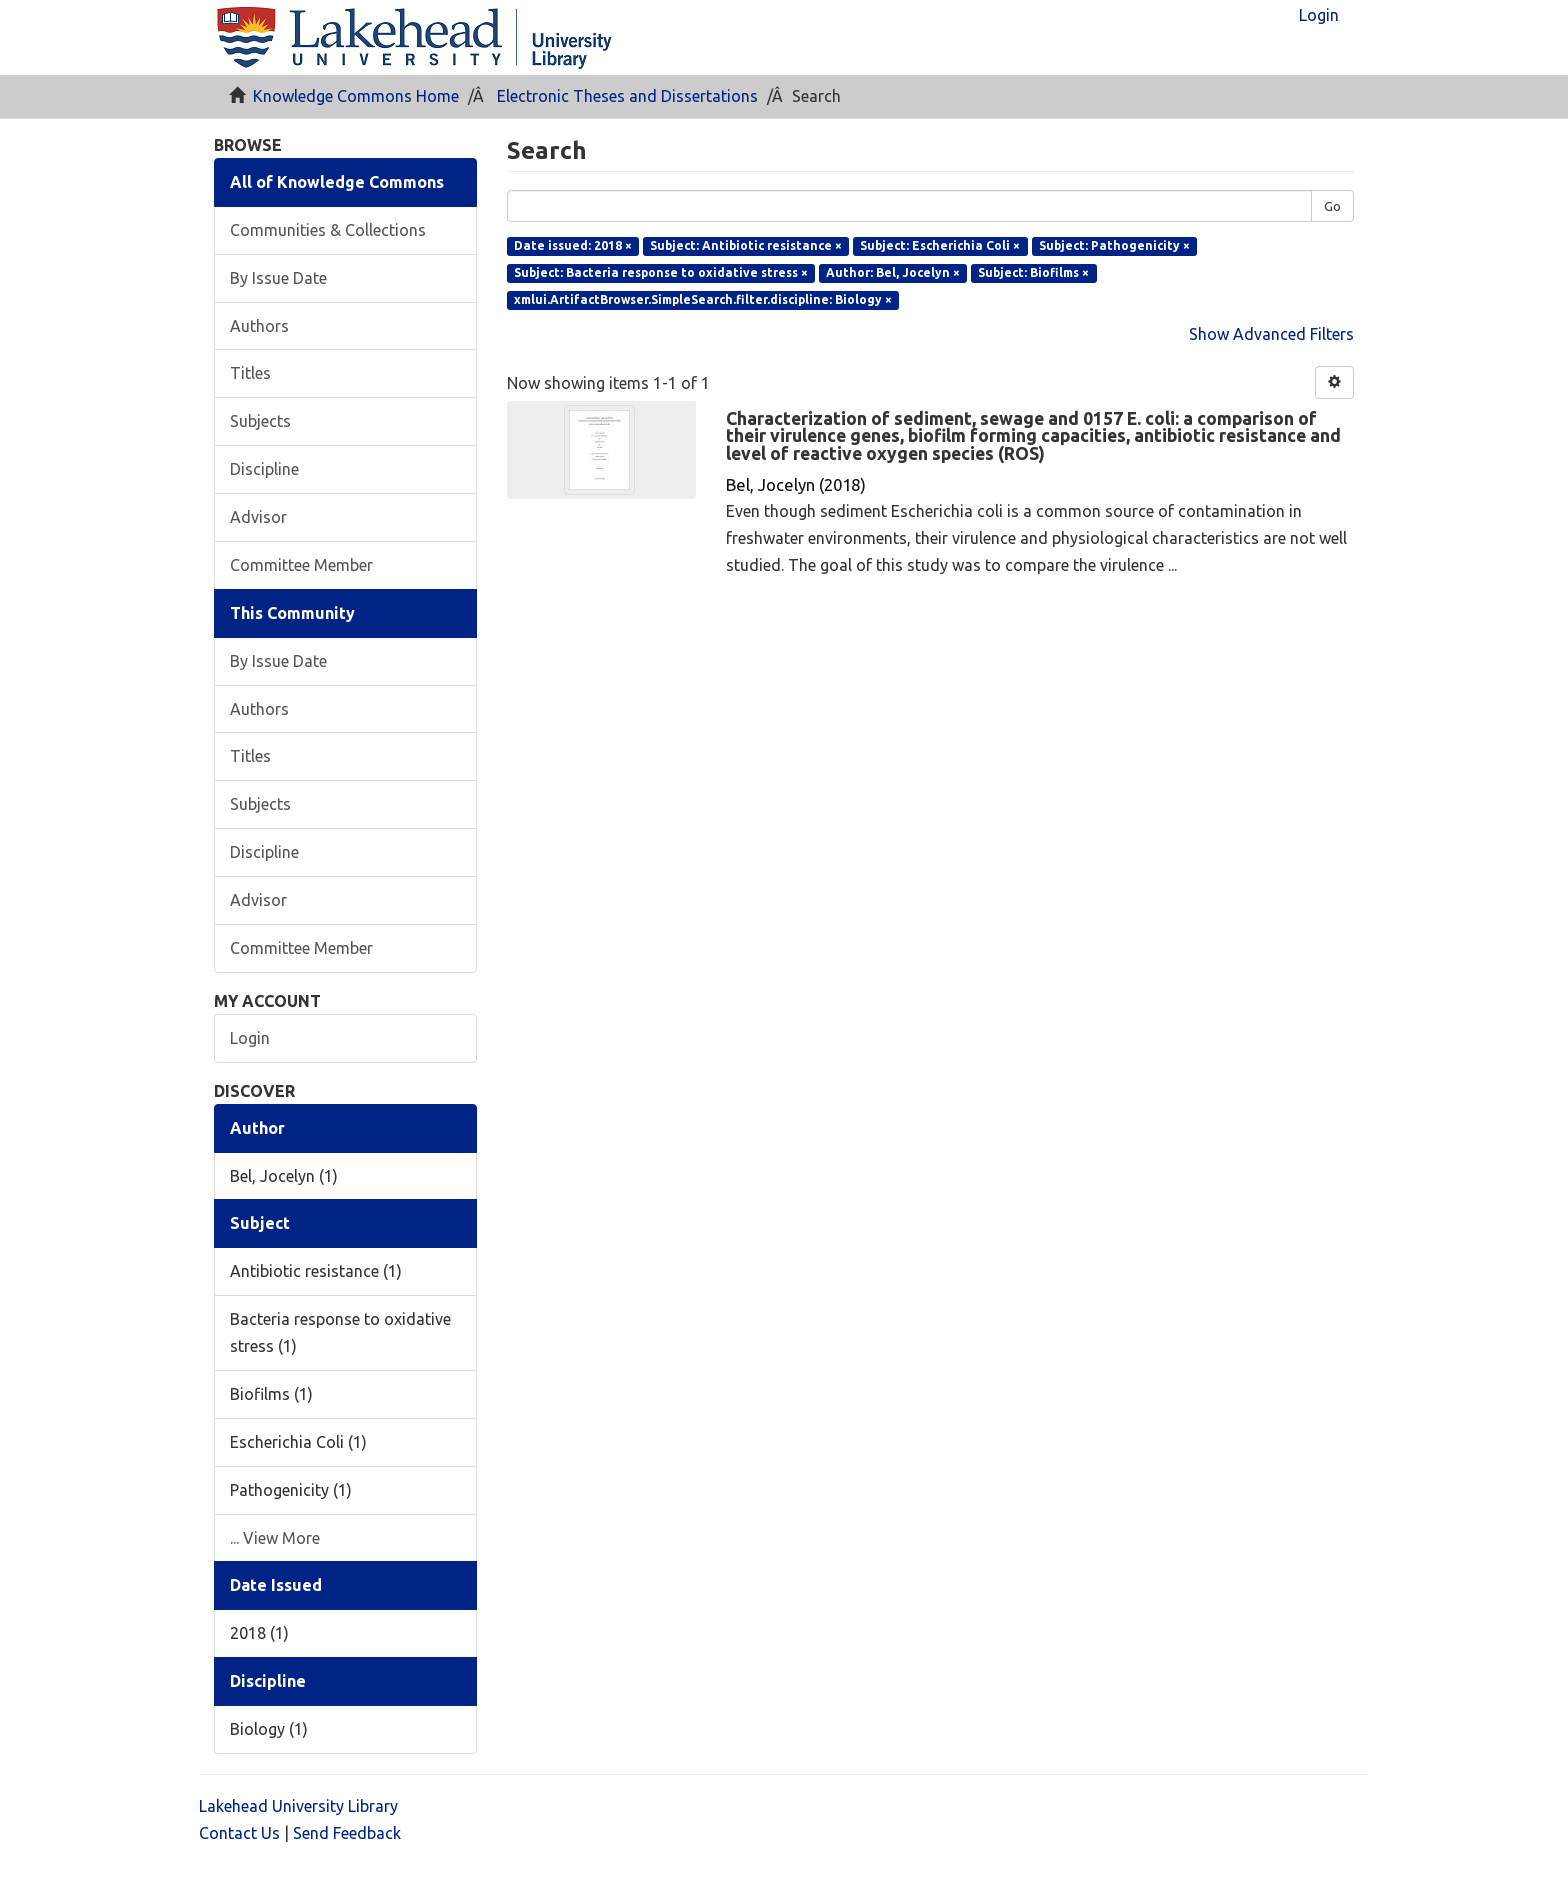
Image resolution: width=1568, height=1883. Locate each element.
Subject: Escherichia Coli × (940, 245)
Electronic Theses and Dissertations (627, 96)
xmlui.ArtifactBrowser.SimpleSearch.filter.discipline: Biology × (703, 299)
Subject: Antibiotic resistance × (746, 245)
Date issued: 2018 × (573, 245)
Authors (259, 326)
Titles (250, 373)
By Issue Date (278, 278)
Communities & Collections (328, 230)
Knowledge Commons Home (356, 96)
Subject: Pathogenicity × (1114, 245)
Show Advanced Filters (1271, 334)
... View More (275, 1538)
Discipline (264, 469)
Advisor (258, 517)
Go (1332, 206)
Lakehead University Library (298, 1806)
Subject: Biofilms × (1033, 272)
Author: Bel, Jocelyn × (893, 272)
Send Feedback (347, 1833)
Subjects (260, 421)
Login (250, 1038)
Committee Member (301, 565)
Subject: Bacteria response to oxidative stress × (661, 272)
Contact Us (239, 1833)
